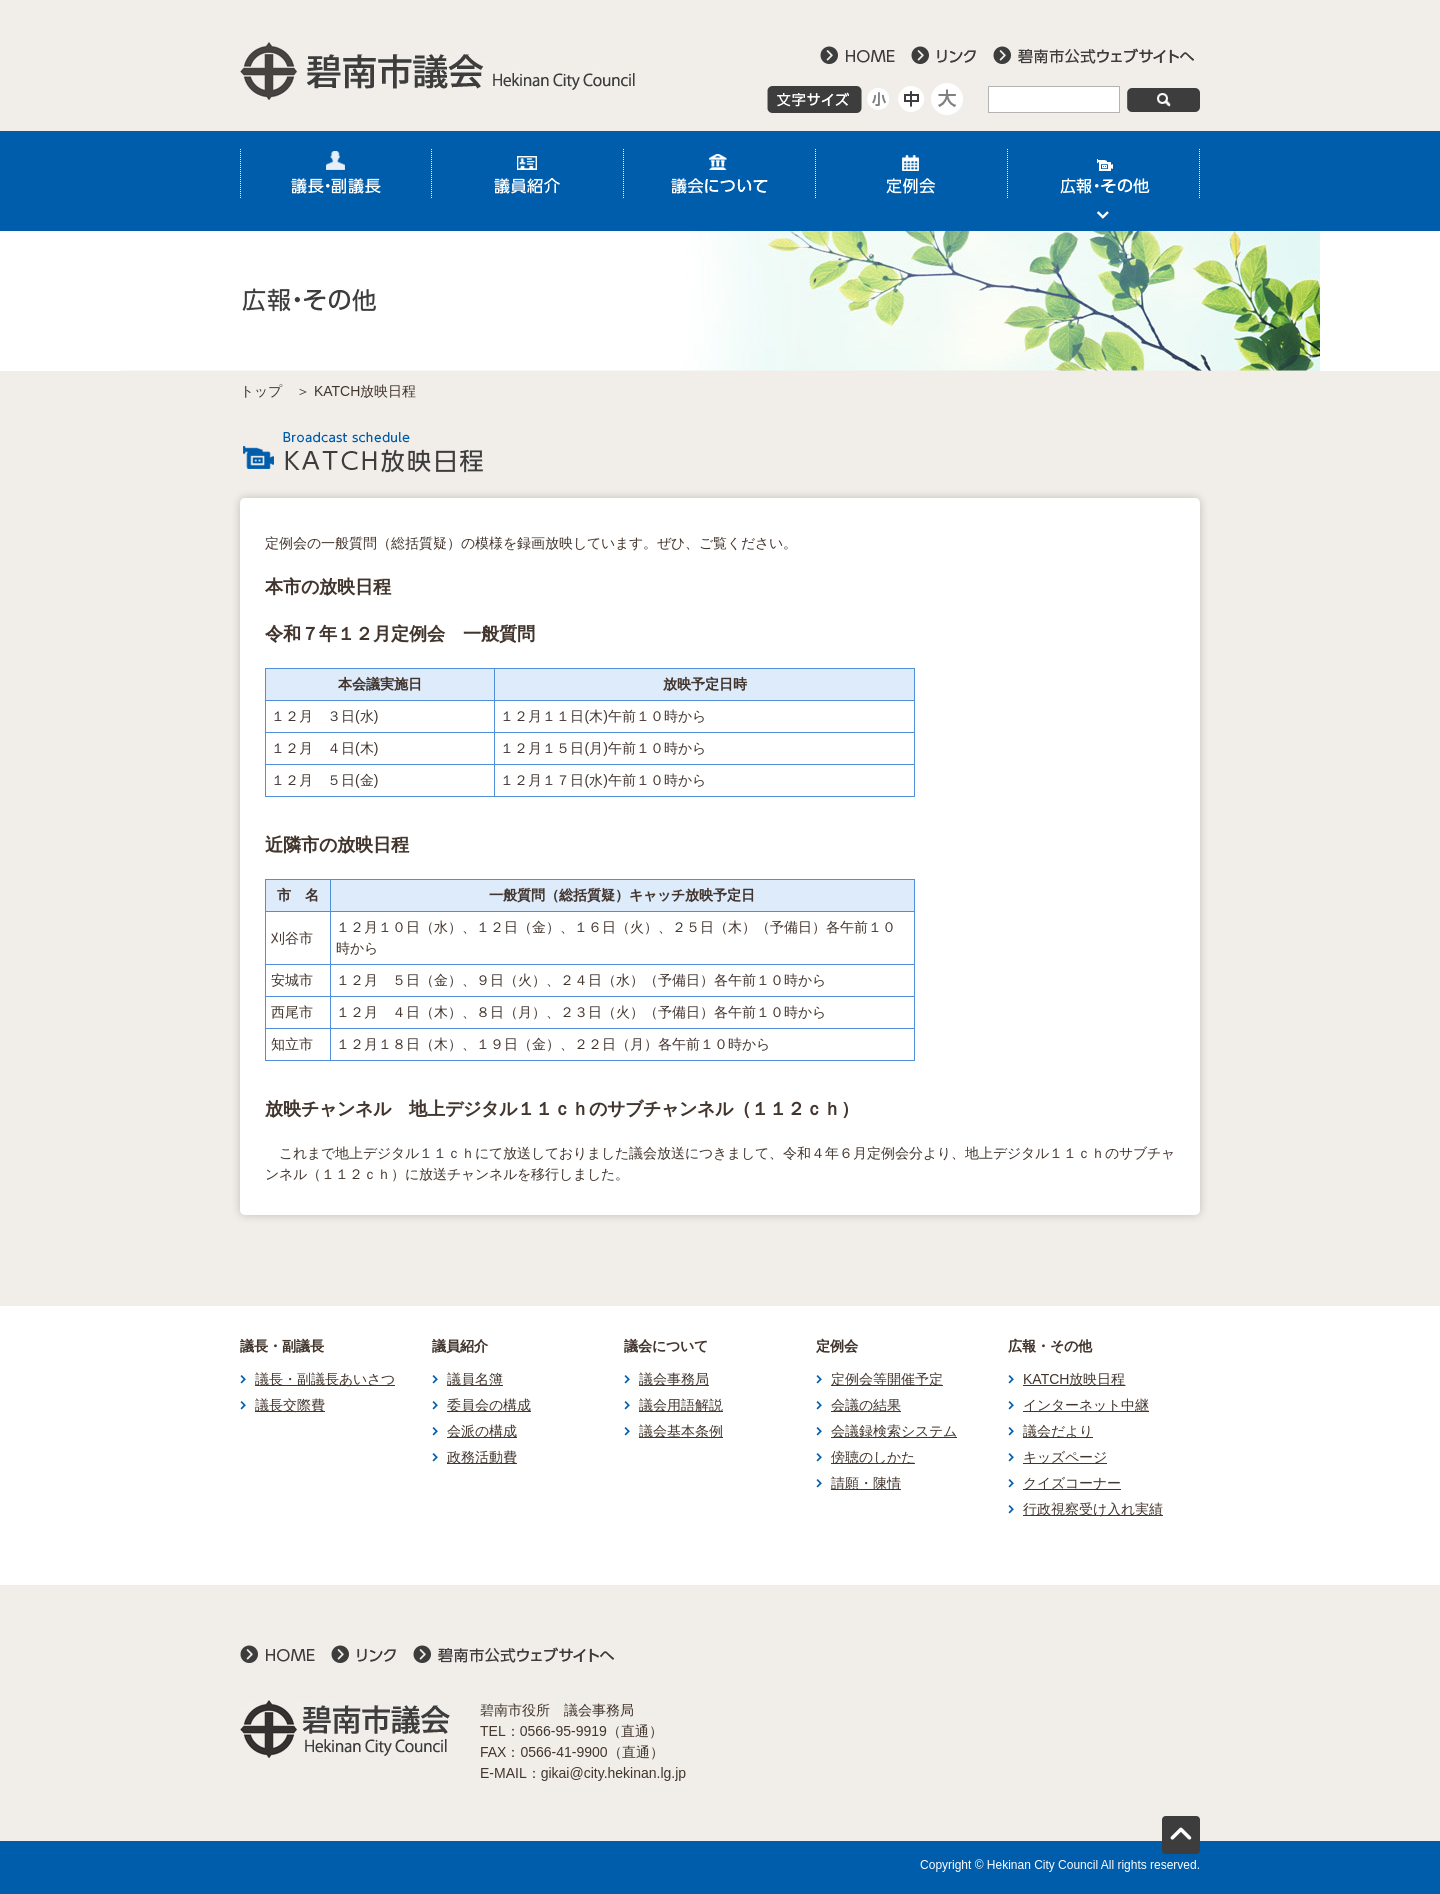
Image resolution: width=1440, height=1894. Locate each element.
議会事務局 (674, 1379)
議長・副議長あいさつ (325, 1379)
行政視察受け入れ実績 (1093, 1509)
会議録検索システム (894, 1431)
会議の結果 (866, 1405)
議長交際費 (290, 1405)
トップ (261, 391)
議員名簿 (475, 1379)
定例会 (912, 181)
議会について (720, 181)
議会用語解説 (681, 1405)
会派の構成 (482, 1431)
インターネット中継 (1086, 1405)
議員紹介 (528, 181)
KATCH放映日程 (1074, 1379)
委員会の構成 (489, 1405)
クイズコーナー (1072, 1483)
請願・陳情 (866, 1483)
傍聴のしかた (873, 1457)
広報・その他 (1104, 181)
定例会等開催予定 (887, 1379)
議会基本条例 (681, 1431)
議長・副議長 (336, 181)
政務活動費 (482, 1457)
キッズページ (1065, 1457)
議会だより (1058, 1431)
